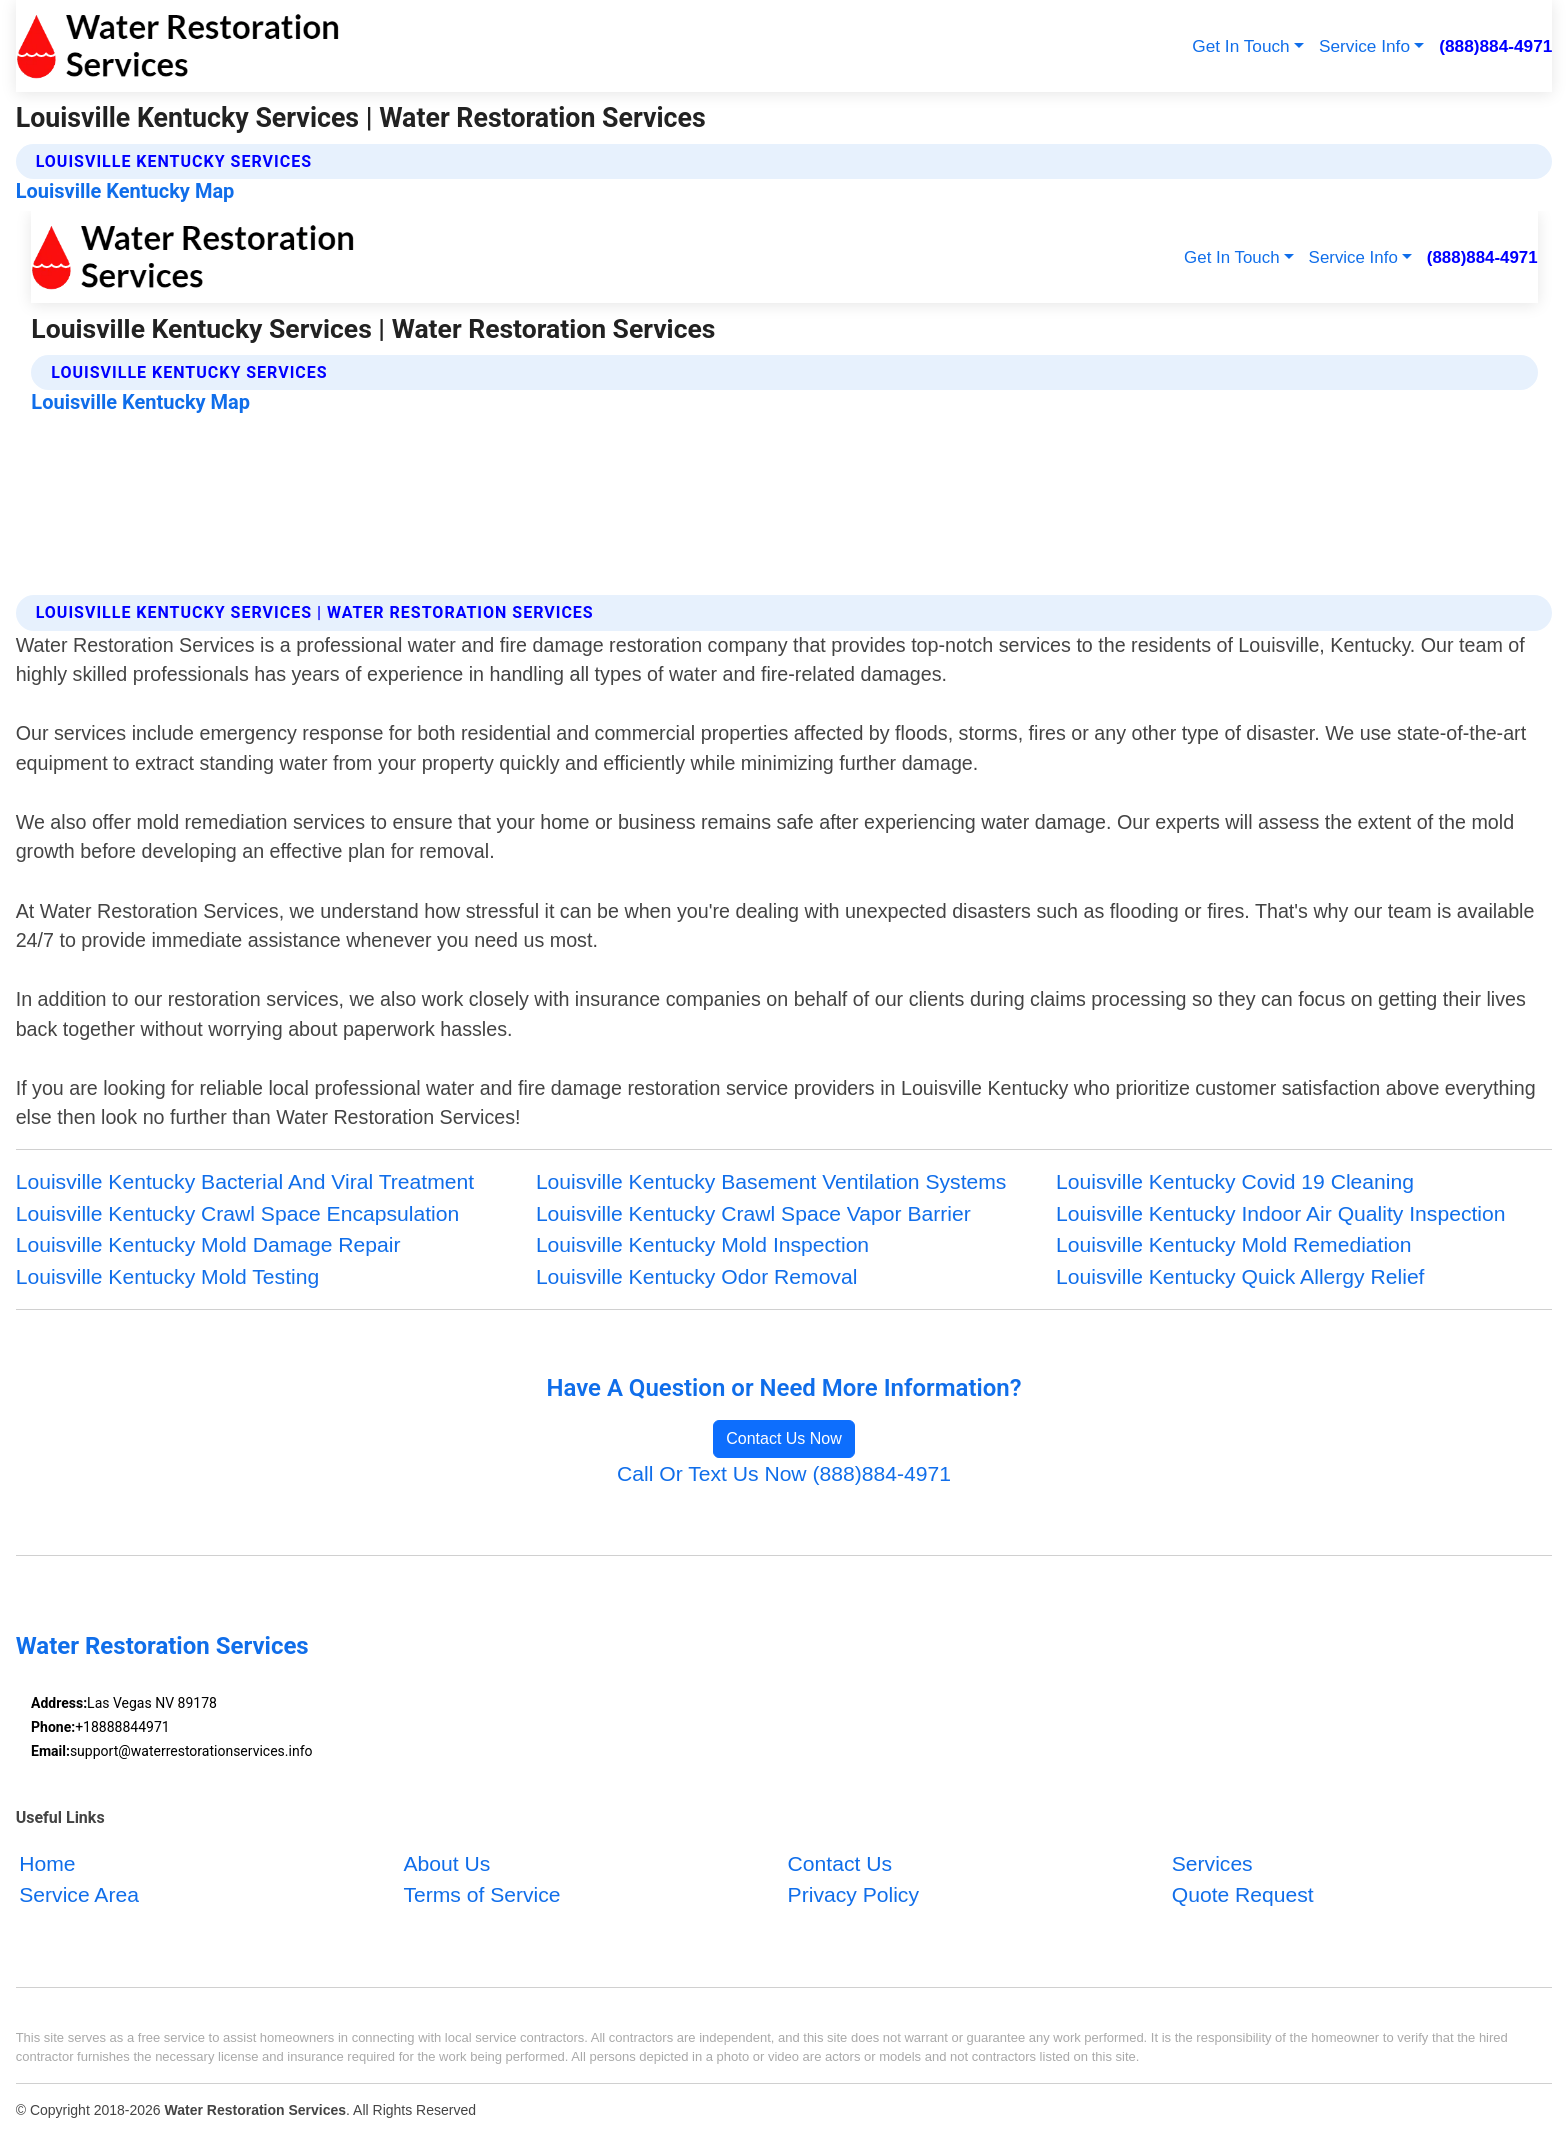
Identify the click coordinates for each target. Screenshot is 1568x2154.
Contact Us (840, 1862)
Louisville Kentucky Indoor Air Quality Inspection (1280, 1213)
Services (1212, 1862)
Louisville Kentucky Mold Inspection (702, 1244)
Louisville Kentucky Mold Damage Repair (208, 1244)
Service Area (79, 1894)
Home (47, 1862)
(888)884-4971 (1495, 46)
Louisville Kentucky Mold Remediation (1234, 1244)
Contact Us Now (784, 1438)
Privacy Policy (853, 1894)
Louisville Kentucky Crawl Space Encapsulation (238, 1213)
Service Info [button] (1364, 46)
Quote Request (1243, 1894)
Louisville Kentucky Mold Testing (168, 1276)
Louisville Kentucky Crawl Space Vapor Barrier (753, 1213)
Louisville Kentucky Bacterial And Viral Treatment (245, 1181)
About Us (446, 1862)
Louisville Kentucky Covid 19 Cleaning (1235, 1181)
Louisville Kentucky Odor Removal (696, 1276)
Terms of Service (481, 1894)
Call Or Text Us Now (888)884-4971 (784, 1473)
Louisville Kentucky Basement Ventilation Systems (771, 1181)
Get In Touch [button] (1240, 46)
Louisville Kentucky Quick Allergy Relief (1240, 1276)
